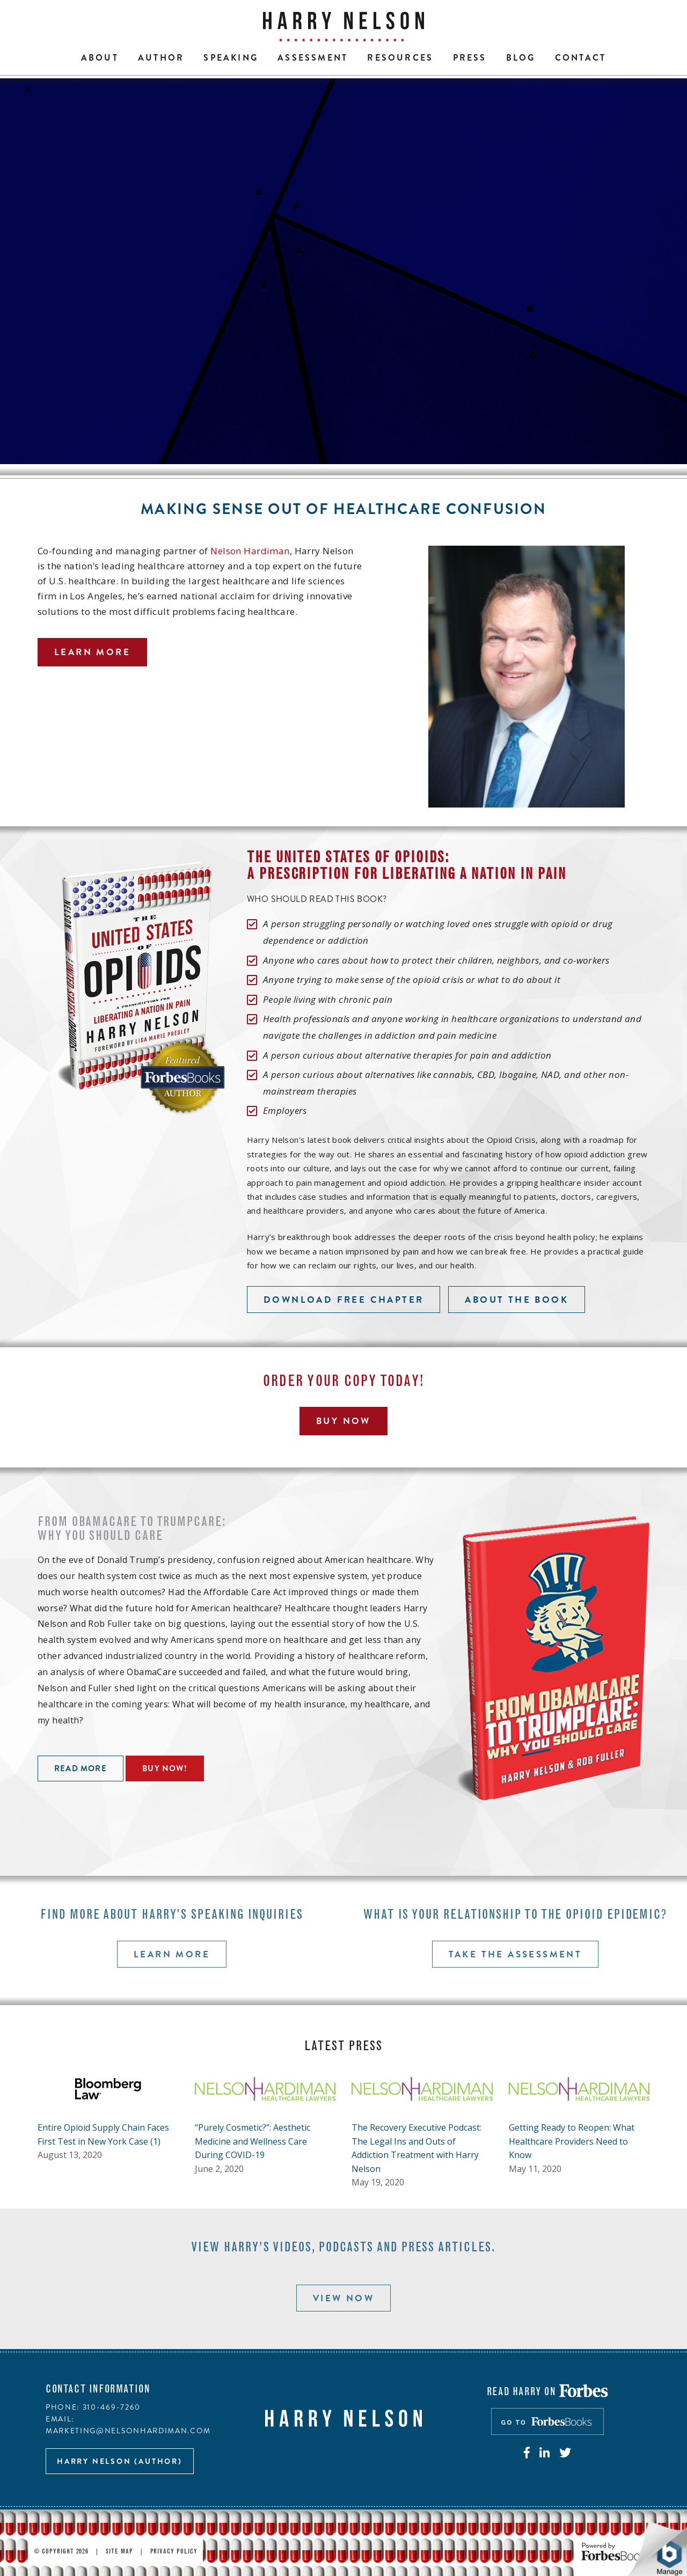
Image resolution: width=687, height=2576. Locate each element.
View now (343, 2298)
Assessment (312, 58)
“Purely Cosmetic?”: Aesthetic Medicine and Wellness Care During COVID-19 (252, 2141)
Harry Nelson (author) (119, 2461)
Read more (80, 1768)
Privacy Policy (174, 2552)
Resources (400, 58)
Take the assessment (515, 1954)
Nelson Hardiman (249, 551)
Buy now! (164, 1768)
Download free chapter (343, 1299)
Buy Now (343, 1420)
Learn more (92, 651)
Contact (580, 58)
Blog (521, 58)
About (100, 58)
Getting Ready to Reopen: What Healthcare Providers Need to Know (571, 2141)
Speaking (230, 58)
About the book (516, 1299)
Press (470, 58)
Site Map (119, 2552)
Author (161, 58)
